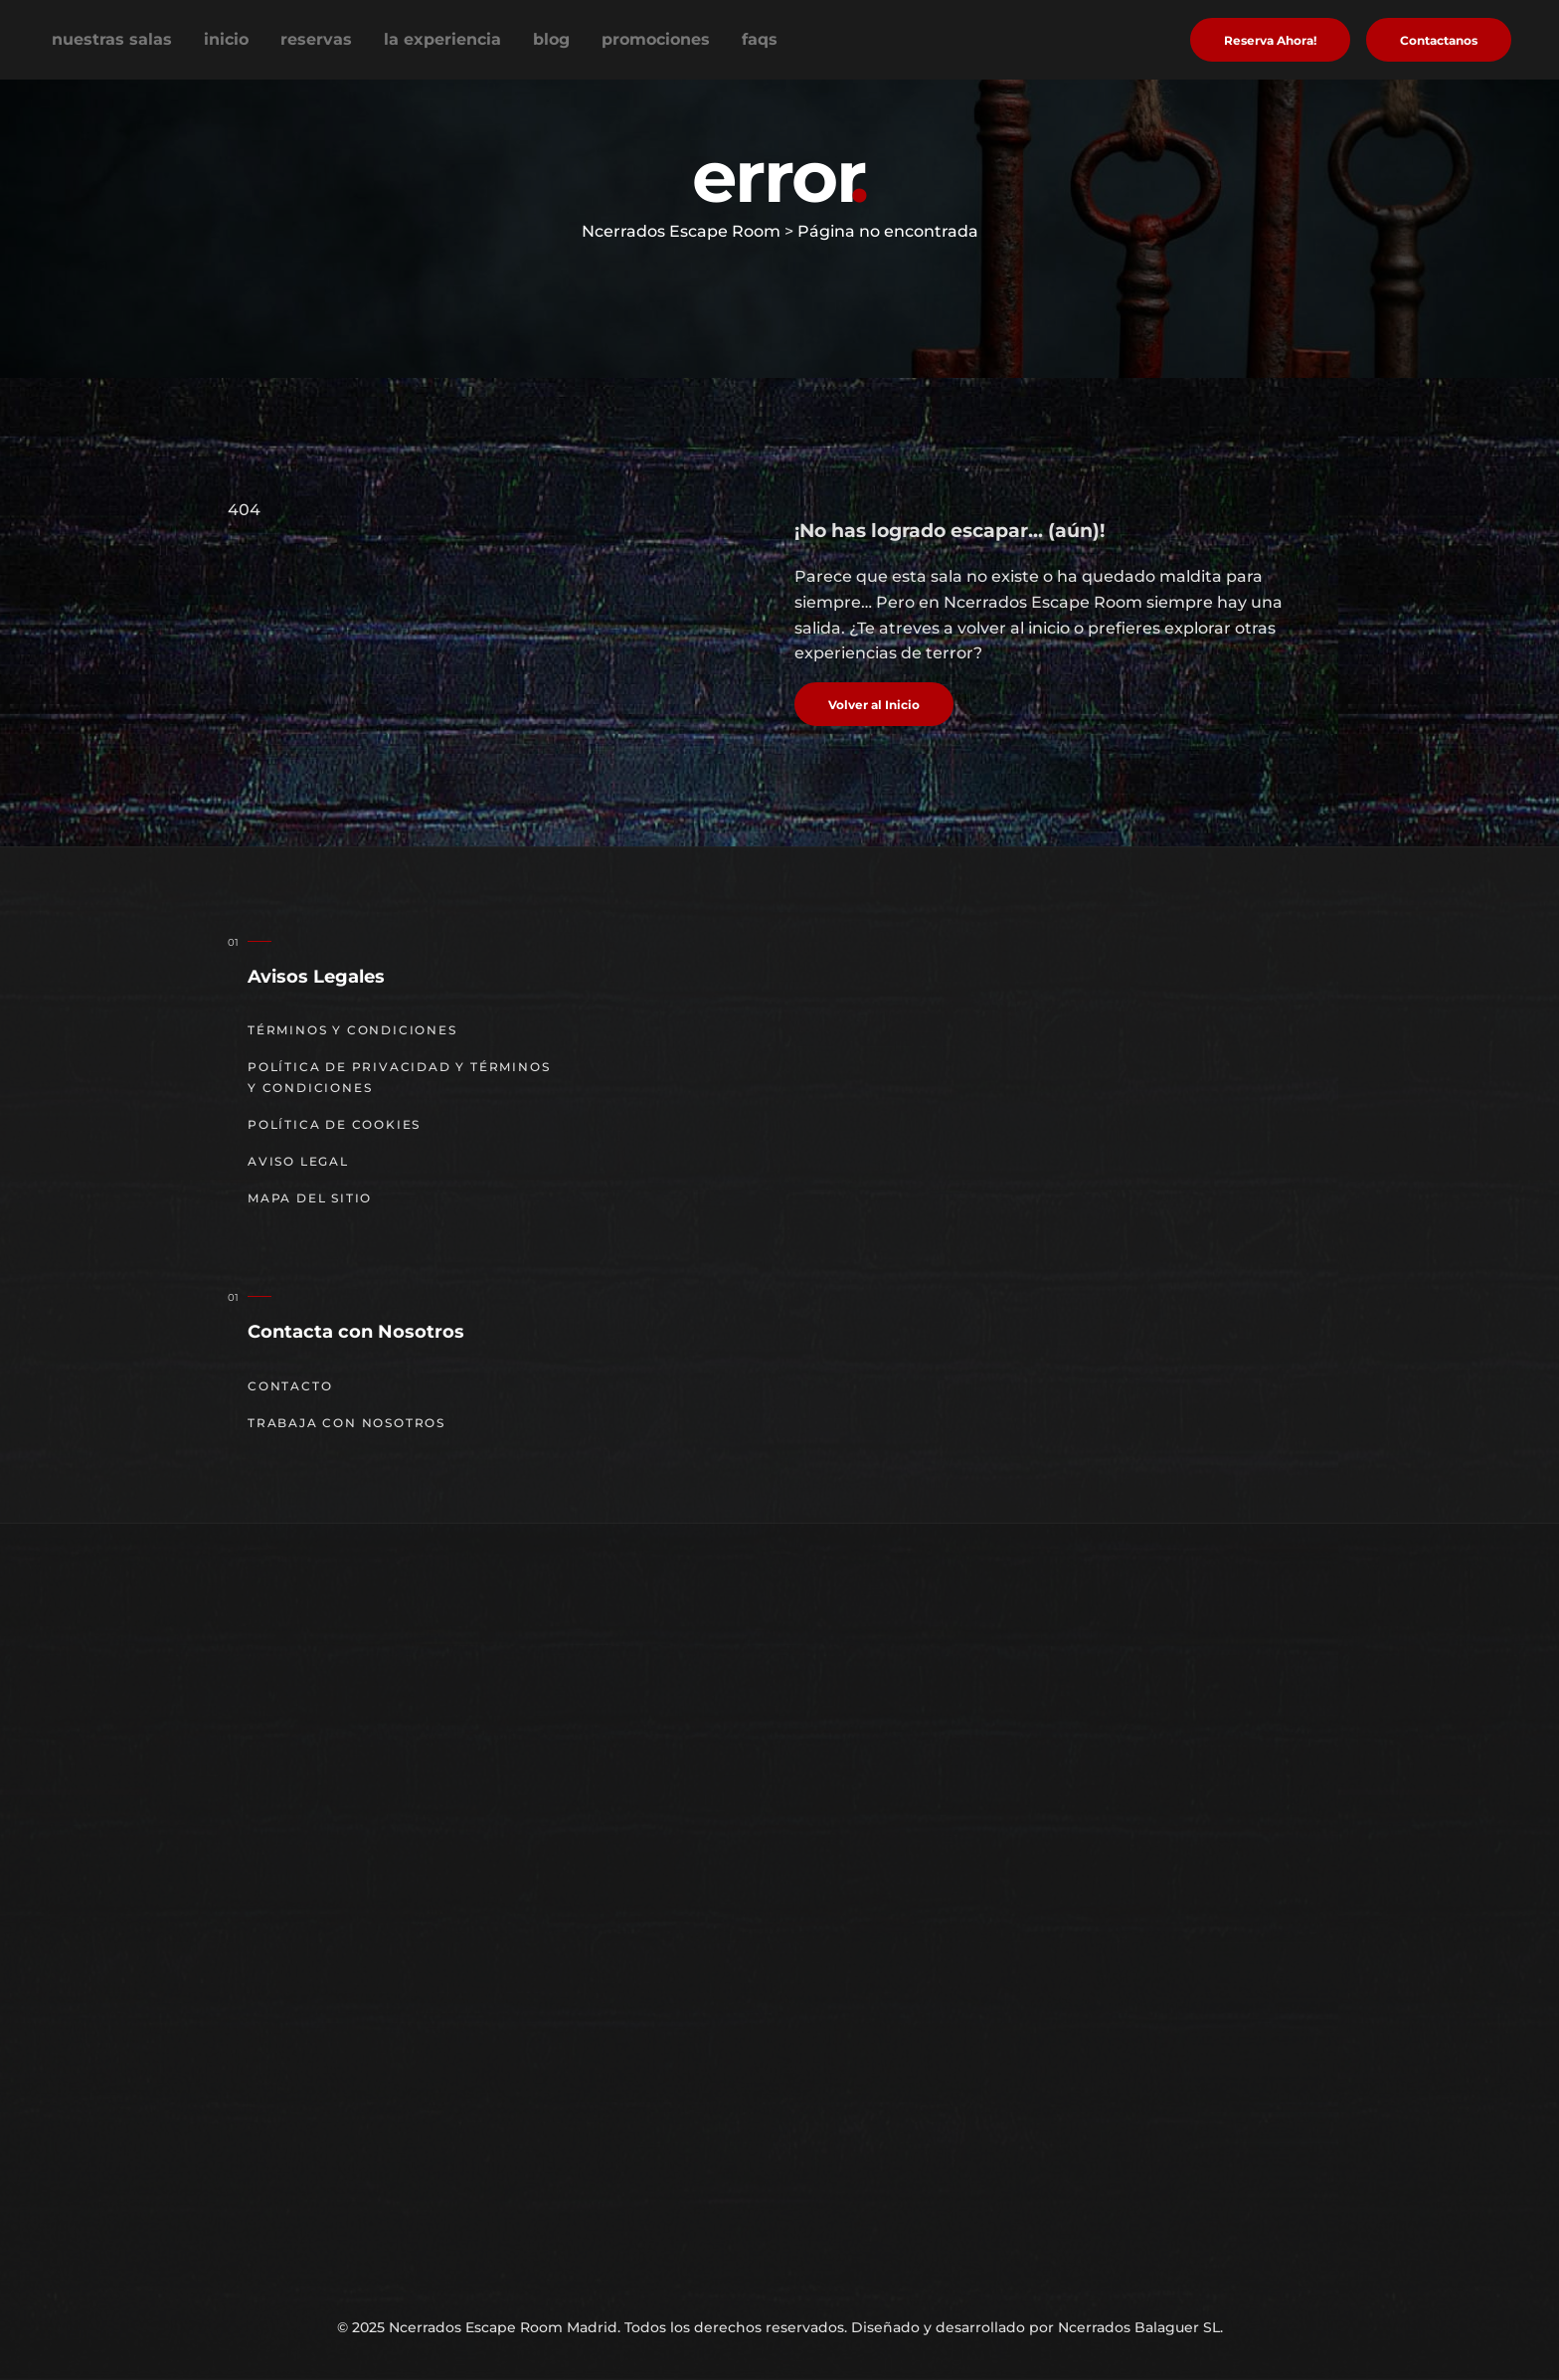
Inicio (226, 39)
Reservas (316, 39)
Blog (551, 39)
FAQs (760, 39)
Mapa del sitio (310, 1197)
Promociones (656, 39)
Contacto (290, 1385)
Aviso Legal (298, 1161)
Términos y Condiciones (352, 1029)
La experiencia (442, 39)
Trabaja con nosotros (346, 1422)
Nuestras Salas (112, 39)
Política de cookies (334, 1124)
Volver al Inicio (874, 704)
